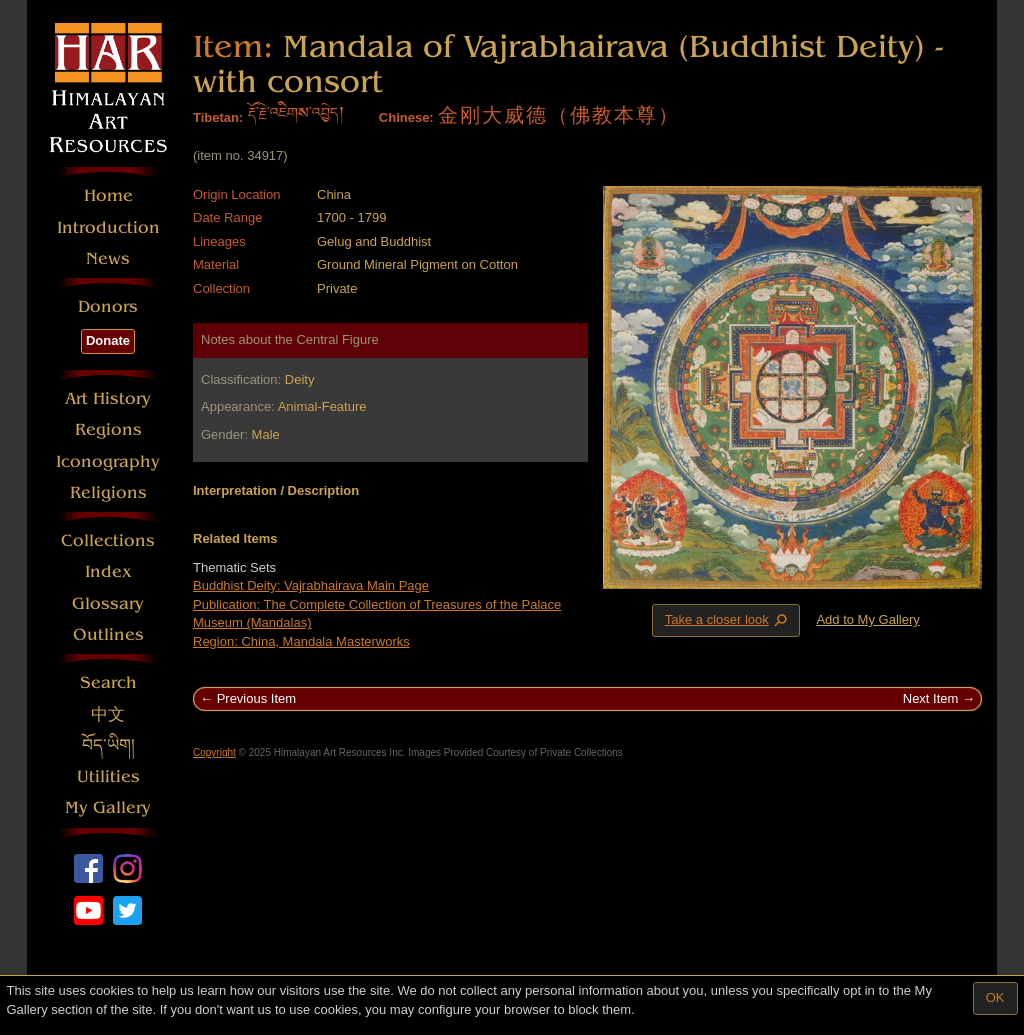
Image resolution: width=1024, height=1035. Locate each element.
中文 (108, 714)
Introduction (108, 227)
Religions (108, 492)
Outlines (108, 634)
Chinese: (406, 117)
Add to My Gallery (867, 619)
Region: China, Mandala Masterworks (301, 641)
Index (108, 571)
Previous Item (256, 698)
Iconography (108, 461)
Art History (108, 398)
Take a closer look (728, 620)
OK (995, 997)
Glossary (108, 603)
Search (108, 682)
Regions (108, 429)
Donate (108, 340)
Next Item (931, 698)
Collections (108, 540)
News (108, 258)
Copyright (214, 752)
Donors (108, 306)
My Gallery (108, 807)
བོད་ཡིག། (108, 745)
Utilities (108, 776)
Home (108, 195)
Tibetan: (218, 117)
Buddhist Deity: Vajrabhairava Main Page (311, 585)
